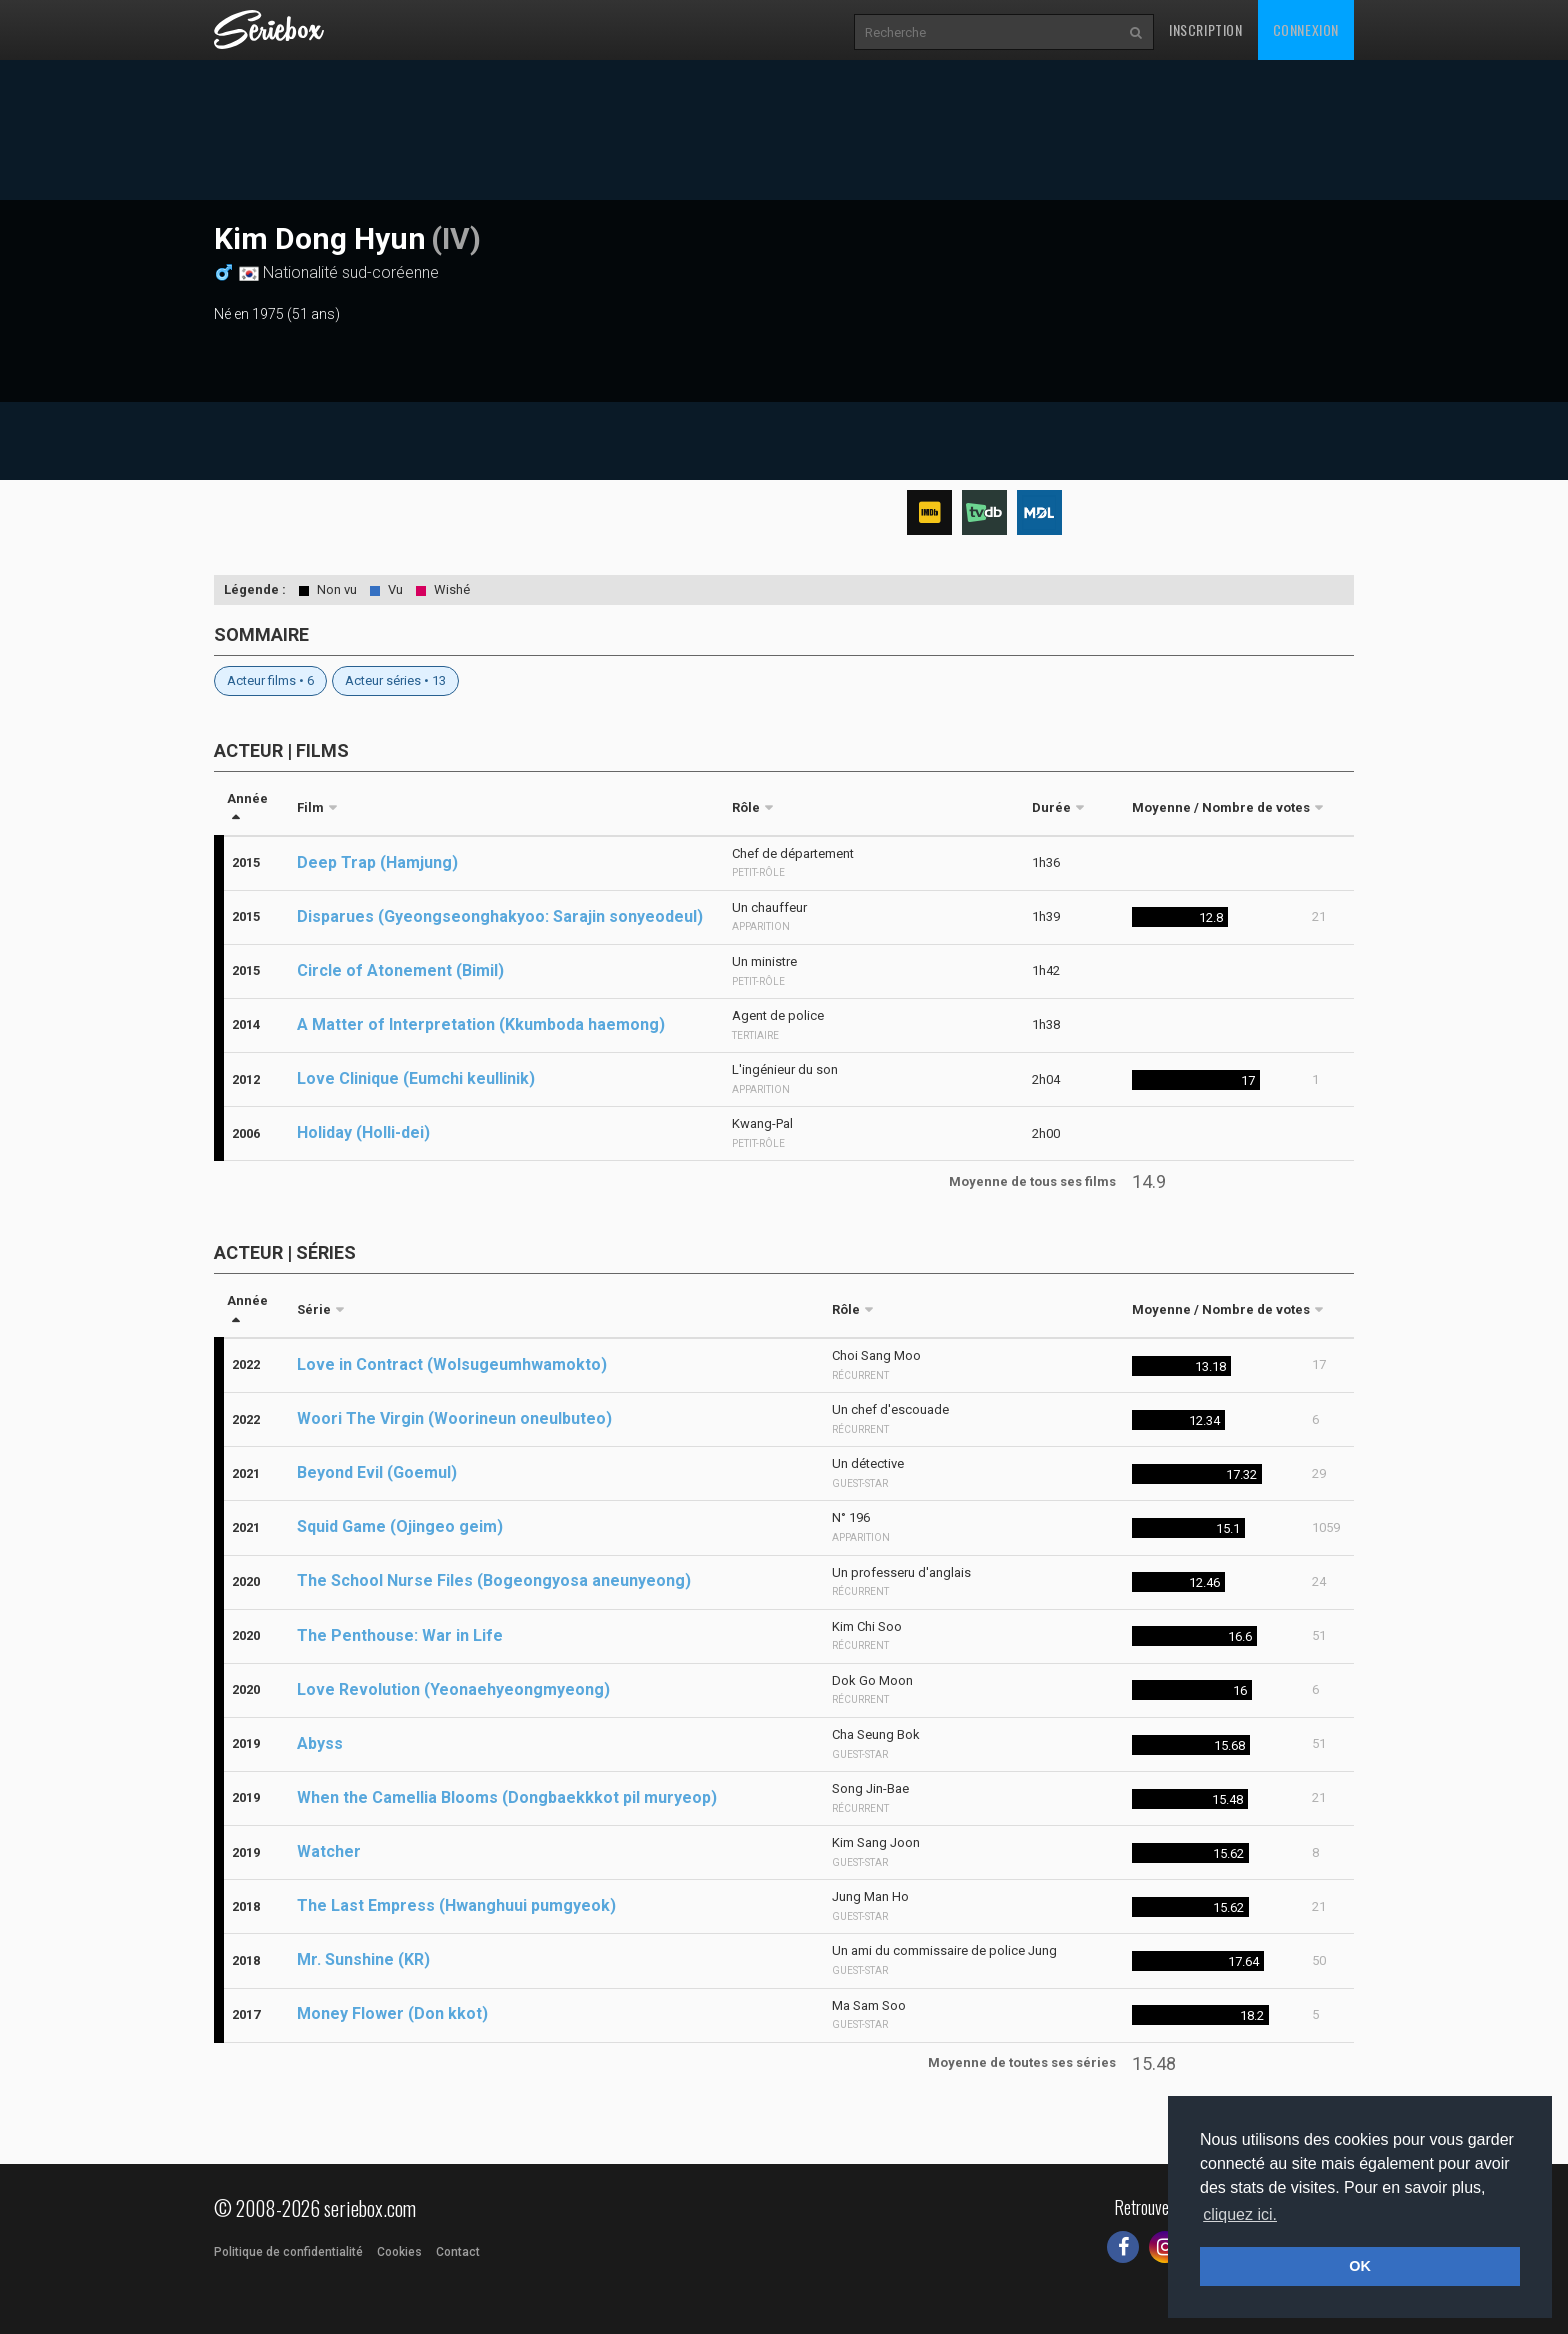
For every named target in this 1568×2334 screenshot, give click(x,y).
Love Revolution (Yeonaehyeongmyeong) (453, 1689)
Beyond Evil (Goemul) (377, 1472)
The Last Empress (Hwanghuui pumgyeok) (456, 1905)
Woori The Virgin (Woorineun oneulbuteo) (454, 1418)
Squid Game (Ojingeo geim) (400, 1526)
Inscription (1206, 29)
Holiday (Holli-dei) (363, 1132)
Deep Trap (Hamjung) (377, 862)
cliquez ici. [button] (1240, 2214)
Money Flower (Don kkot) (392, 2013)
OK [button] (1360, 2266)
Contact (458, 2252)
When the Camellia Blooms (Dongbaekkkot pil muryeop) (507, 1797)
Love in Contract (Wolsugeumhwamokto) (452, 1364)
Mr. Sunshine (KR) (363, 1959)
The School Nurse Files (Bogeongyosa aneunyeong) (494, 1580)
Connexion (1306, 29)
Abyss (320, 1743)
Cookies (399, 2252)
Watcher (329, 1851)
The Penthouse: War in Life (400, 1635)
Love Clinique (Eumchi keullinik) (416, 1078)
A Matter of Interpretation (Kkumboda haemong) (481, 1024)
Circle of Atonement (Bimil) (400, 970)
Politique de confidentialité (288, 2252)
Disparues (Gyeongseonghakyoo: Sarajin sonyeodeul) (500, 916)
